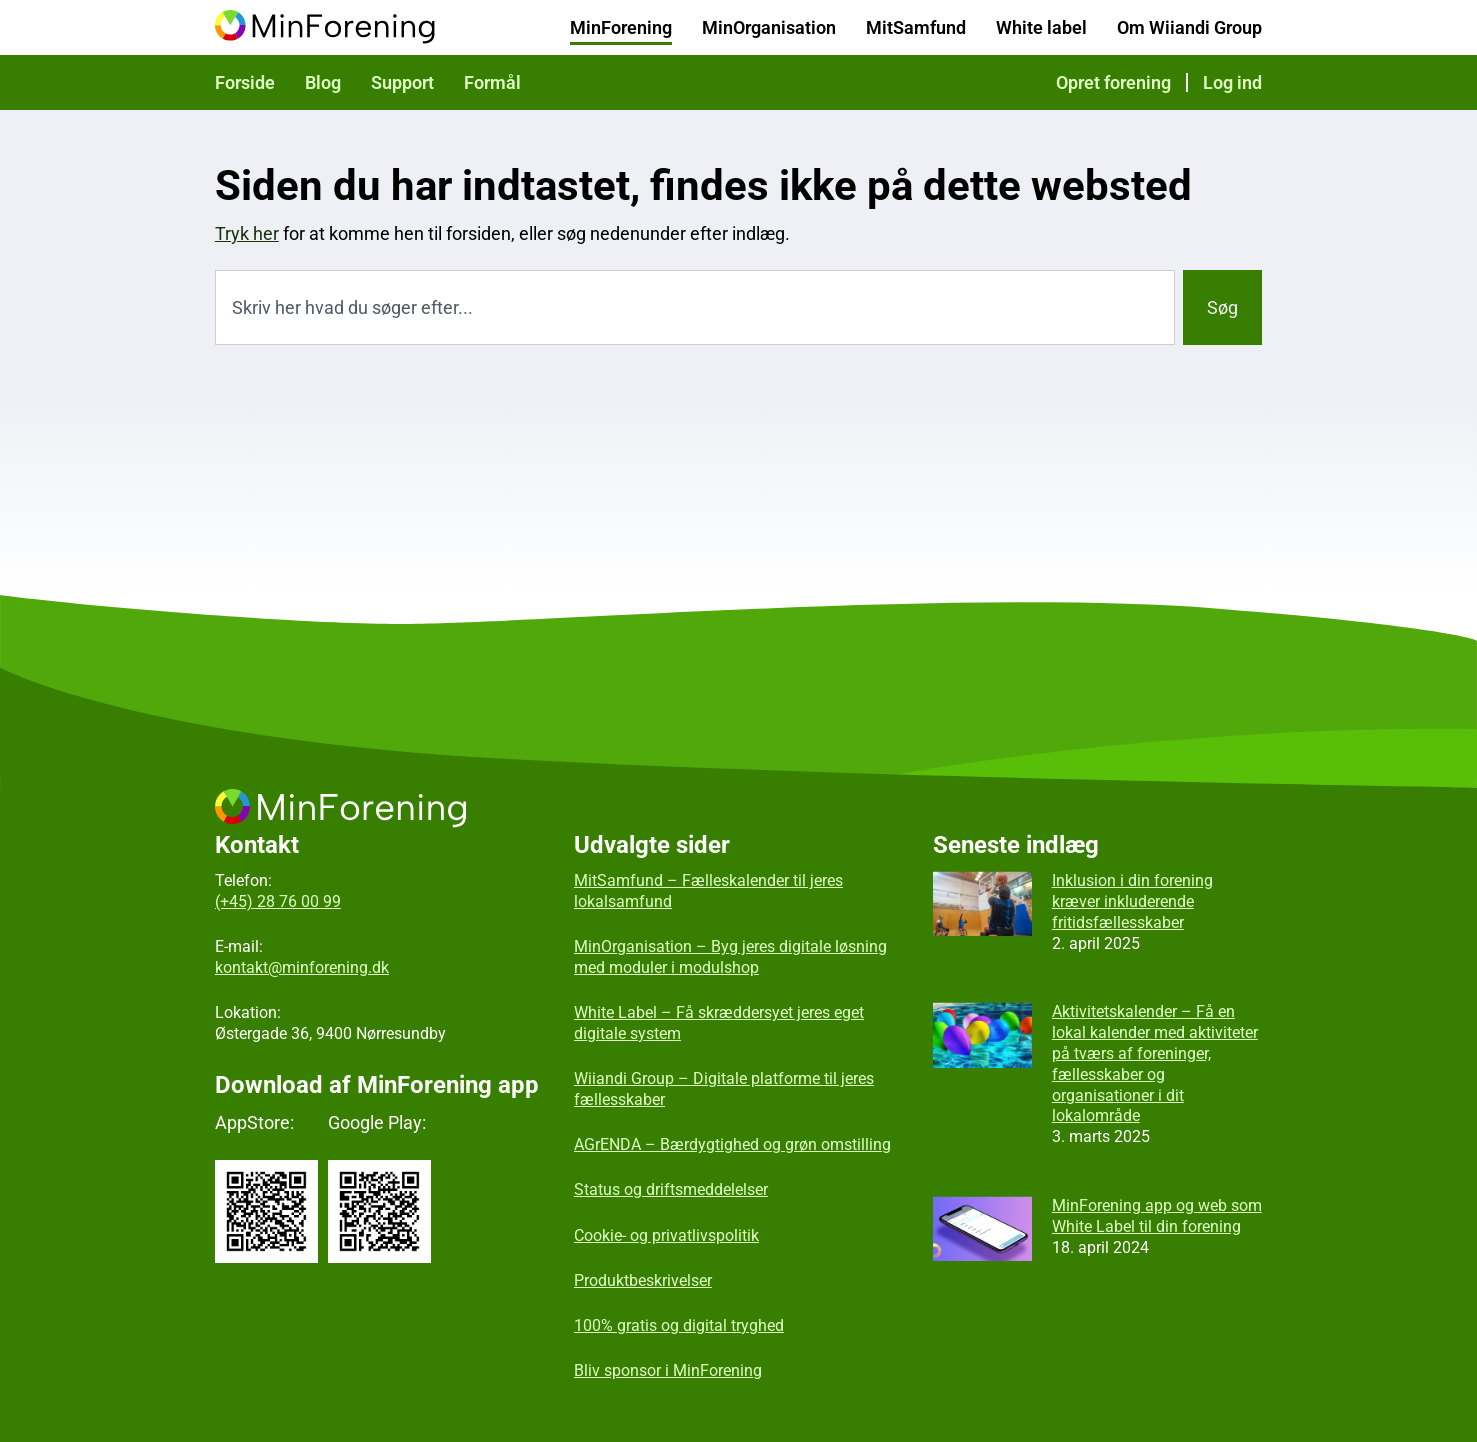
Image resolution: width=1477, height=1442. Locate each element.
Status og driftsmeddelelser (671, 1189)
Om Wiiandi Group (1189, 27)
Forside (245, 82)
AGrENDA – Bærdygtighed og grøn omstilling (732, 1144)
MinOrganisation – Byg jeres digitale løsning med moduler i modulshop (730, 957)
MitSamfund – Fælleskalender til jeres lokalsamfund (708, 891)
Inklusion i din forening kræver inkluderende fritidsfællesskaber (1132, 901)
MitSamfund (916, 27)
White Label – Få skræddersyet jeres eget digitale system (719, 1023)
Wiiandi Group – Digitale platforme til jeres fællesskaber (724, 1089)
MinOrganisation (769, 27)
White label (1041, 27)
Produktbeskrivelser (643, 1280)
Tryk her (247, 233)
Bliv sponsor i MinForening (668, 1370)
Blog (323, 82)
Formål (492, 82)
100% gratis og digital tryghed (679, 1325)
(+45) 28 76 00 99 (278, 901)
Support (402, 82)
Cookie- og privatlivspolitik (666, 1235)
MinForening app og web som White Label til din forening (1157, 1216)
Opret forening (1113, 82)
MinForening (621, 27)
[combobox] (695, 307)
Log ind (1232, 82)
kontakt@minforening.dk (302, 967)
